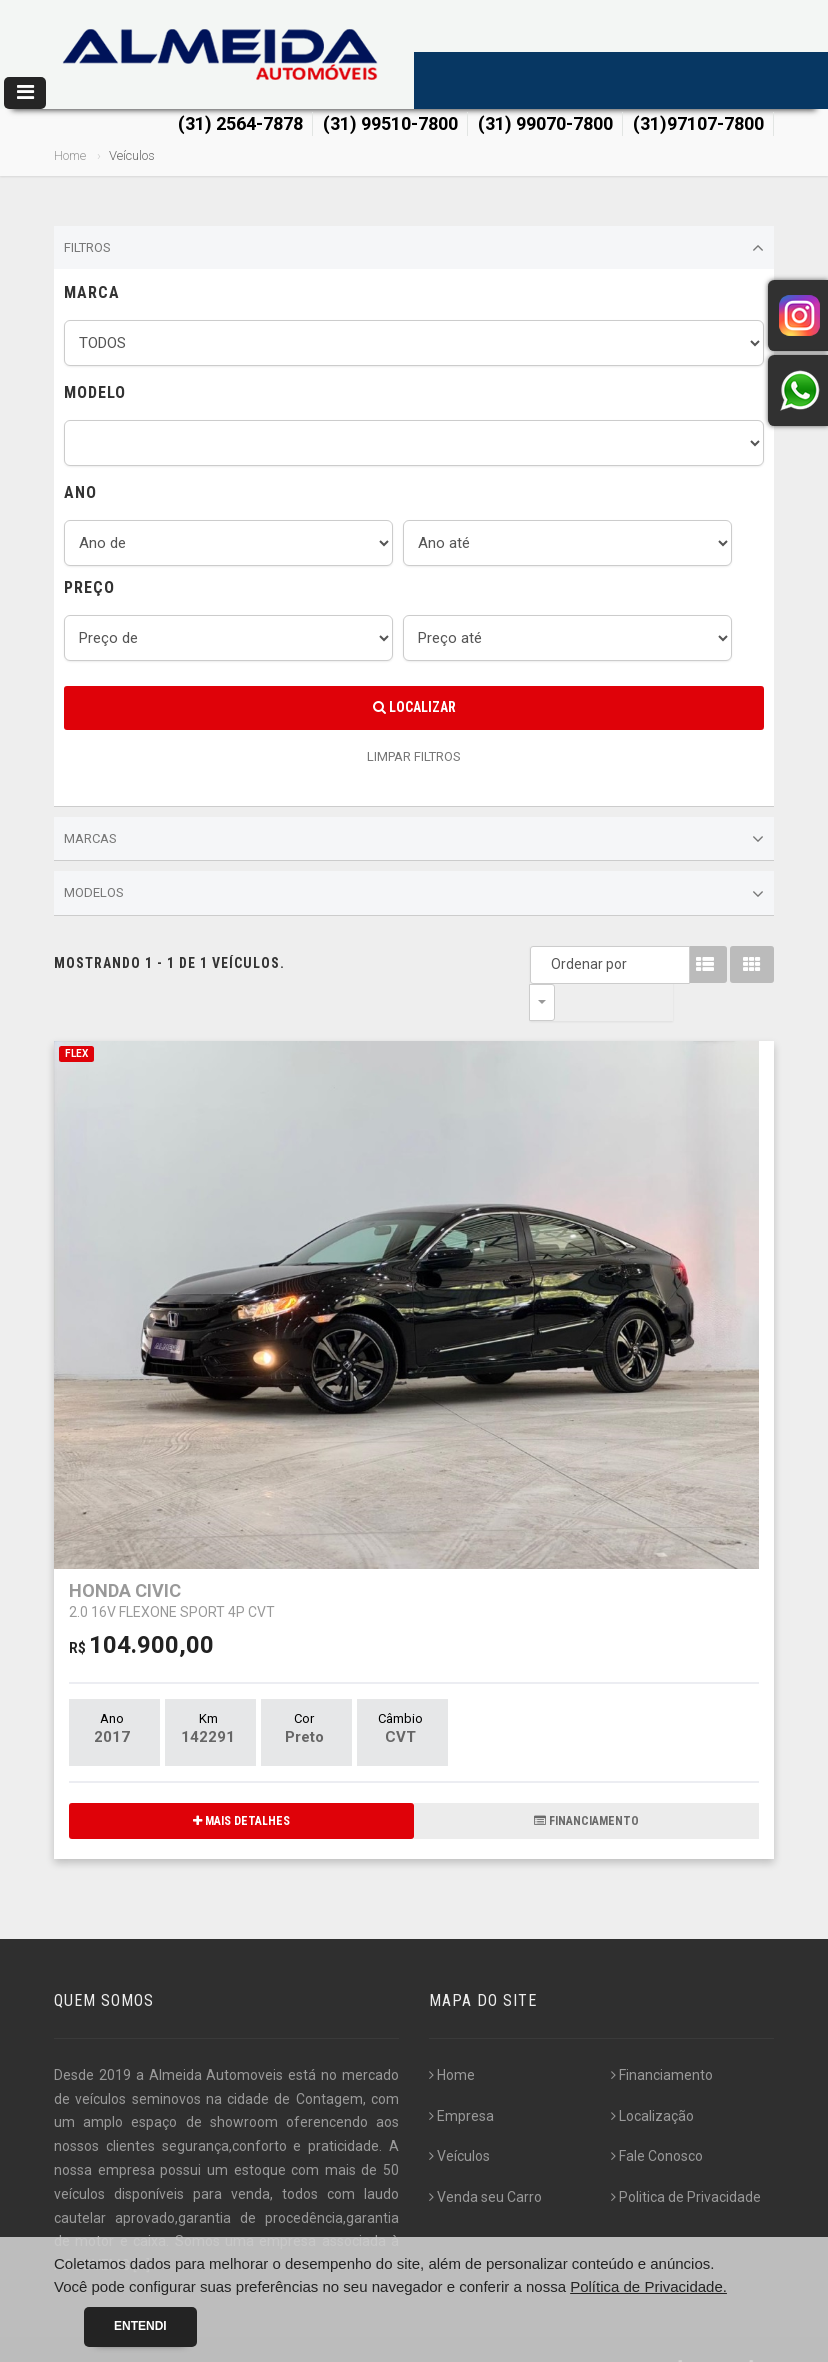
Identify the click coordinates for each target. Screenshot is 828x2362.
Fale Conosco (657, 2119)
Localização (652, 2079)
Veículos (459, 2119)
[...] (141, 2228)
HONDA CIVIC (172, 1562)
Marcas (414, 839)
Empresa (461, 2079)
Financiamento (662, 2038)
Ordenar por (547, 964)
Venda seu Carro (485, 2160)
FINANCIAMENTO (586, 1784)
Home (70, 155)
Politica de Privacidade (686, 2160)
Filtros (414, 248)
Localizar (414, 707)
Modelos (414, 894)
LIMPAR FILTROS (414, 756)
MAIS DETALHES (241, 1784)
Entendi (140, 2326)
